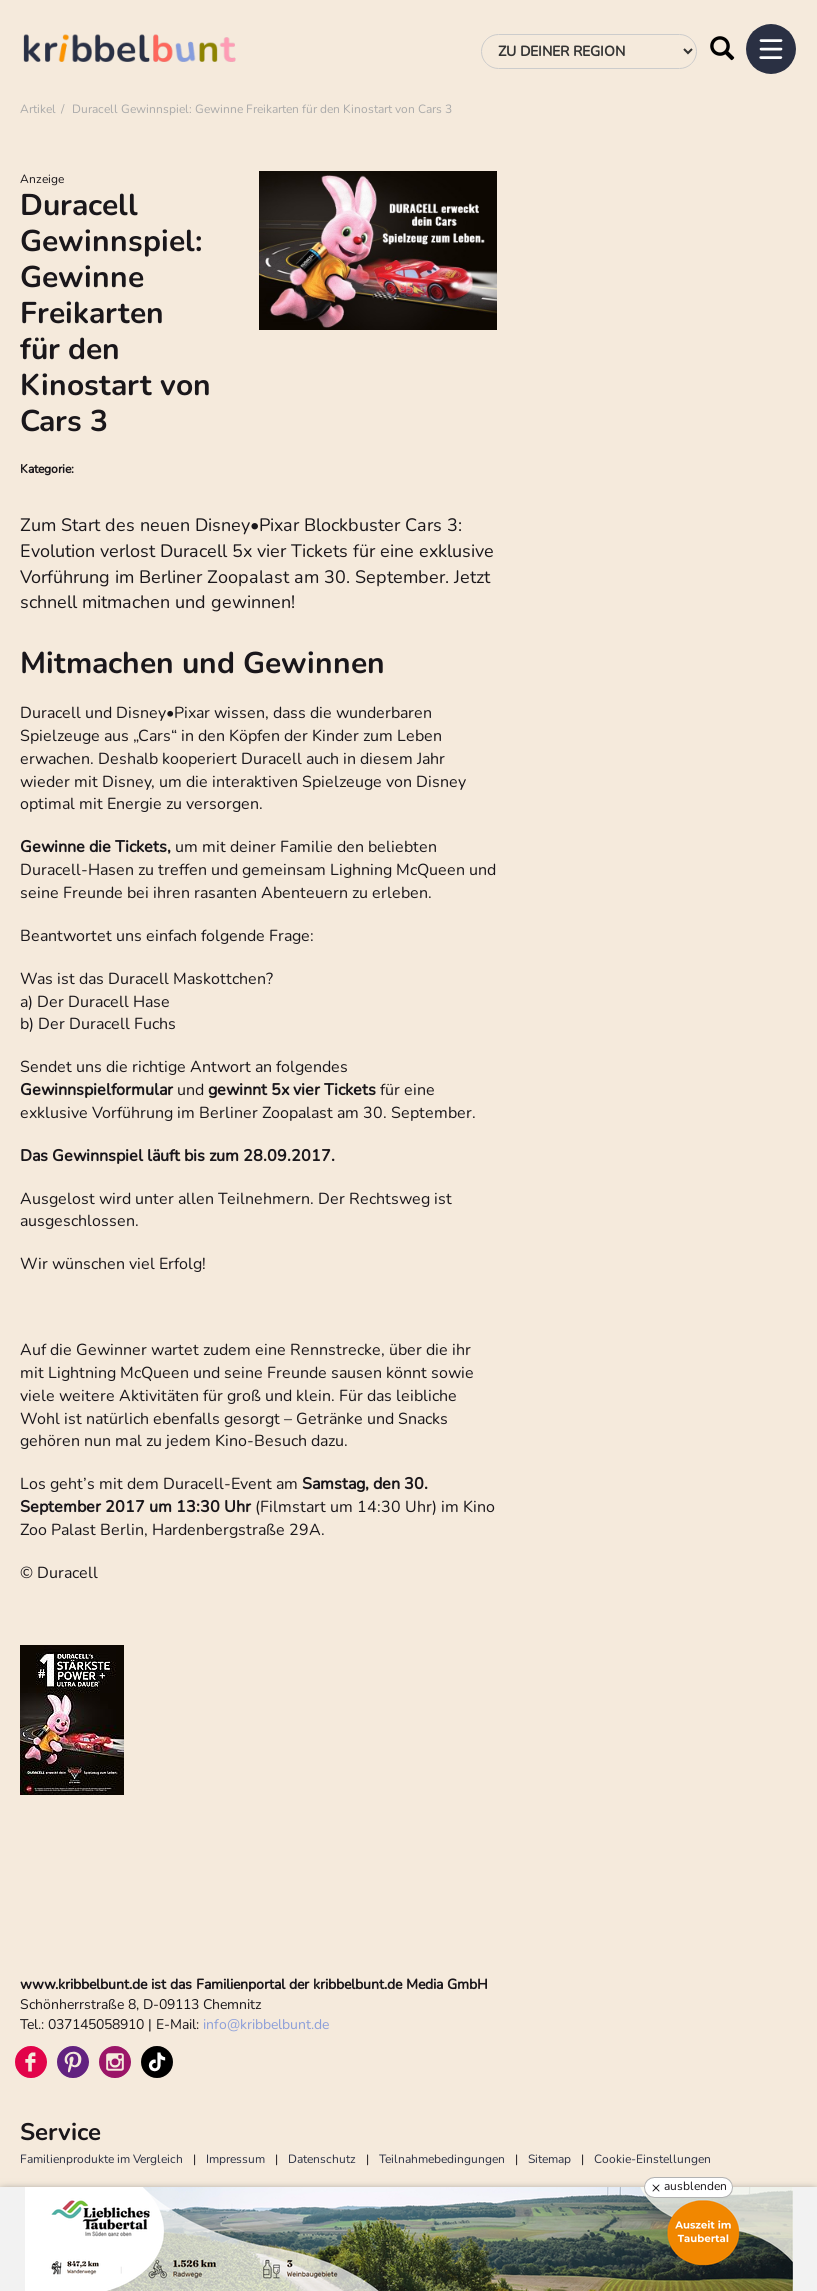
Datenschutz (322, 2159)
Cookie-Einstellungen (652, 2159)
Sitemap (549, 2159)
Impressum (235, 2159)
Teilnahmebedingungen (442, 2159)
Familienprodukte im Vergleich (101, 2159)
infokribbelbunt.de (266, 2024)
